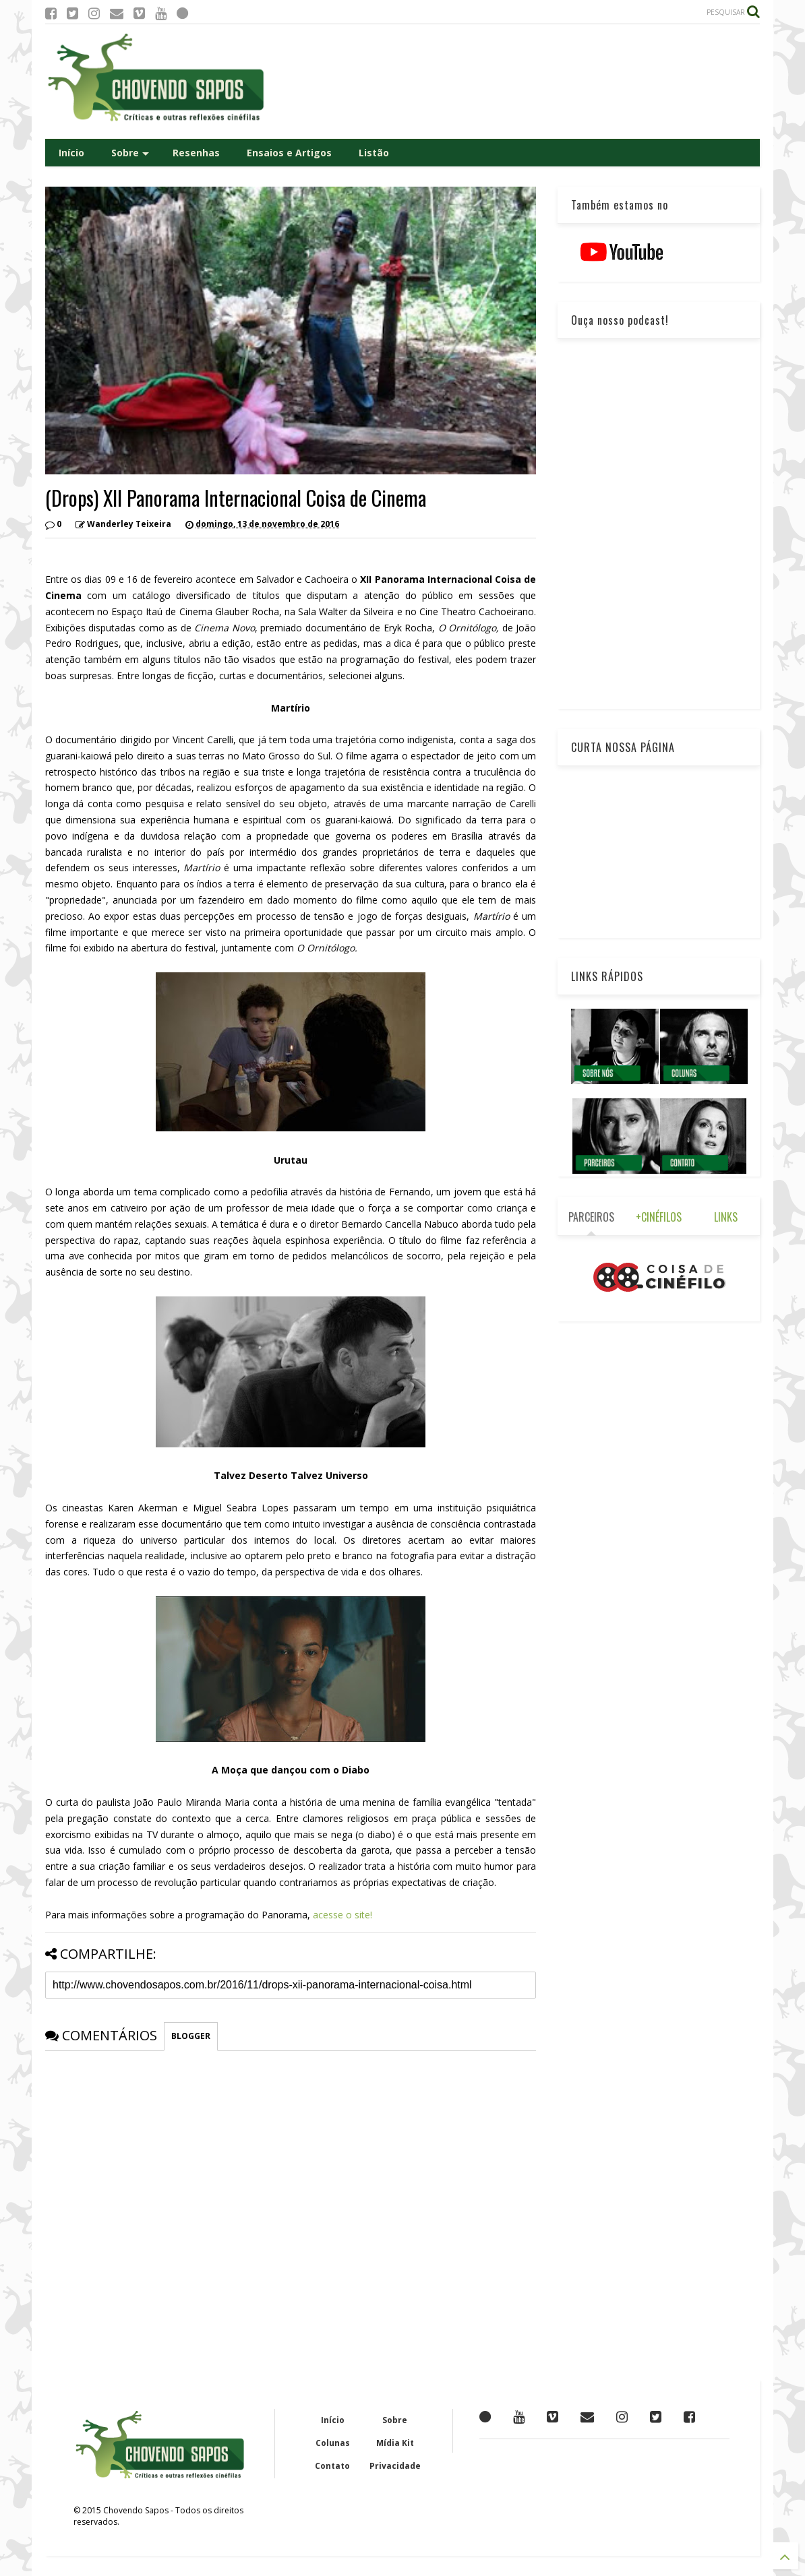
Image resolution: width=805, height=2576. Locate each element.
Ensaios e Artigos (289, 152)
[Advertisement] (514, 81)
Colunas (333, 2443)
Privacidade (395, 2466)
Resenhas (196, 152)
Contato (332, 2466)
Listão (374, 152)
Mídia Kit (395, 2443)
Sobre (130, 152)
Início (71, 152)
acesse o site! (342, 1914)
